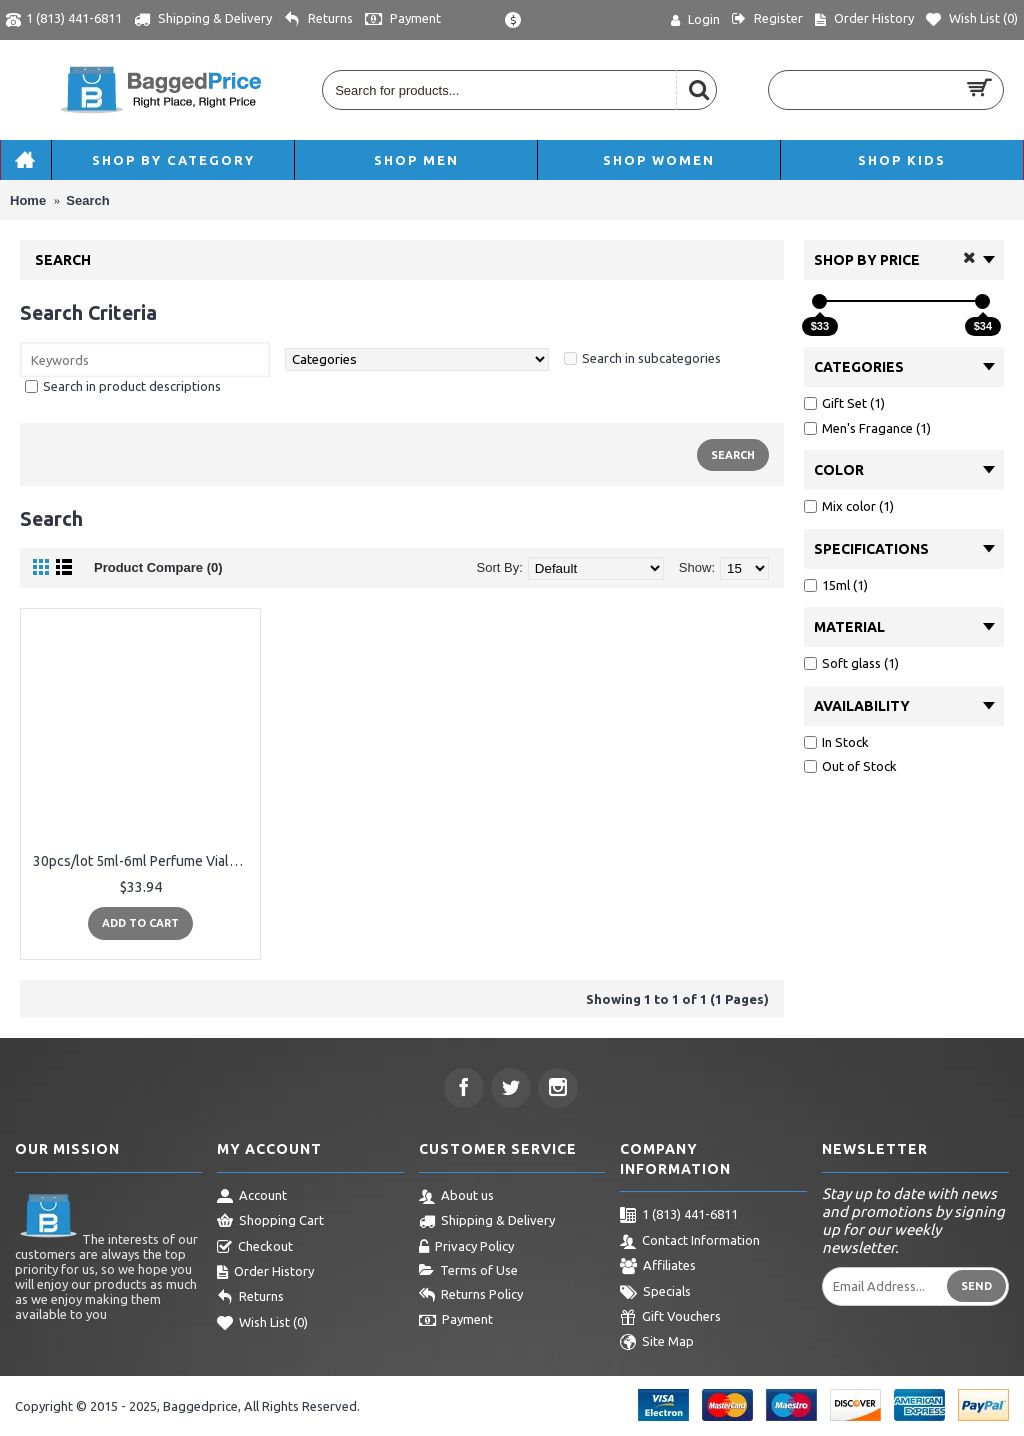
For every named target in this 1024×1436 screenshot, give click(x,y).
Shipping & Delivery (487, 1222)
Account (252, 1197)
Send (976, 1286)
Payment (456, 1321)
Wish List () (262, 1324)
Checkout (255, 1248)
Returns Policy (471, 1296)
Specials (655, 1293)
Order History (265, 1273)
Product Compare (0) (158, 567)
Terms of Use (468, 1271)
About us (456, 1197)
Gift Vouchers (670, 1318)
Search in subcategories (651, 358)
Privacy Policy (466, 1248)
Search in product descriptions (132, 386)
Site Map (657, 1343)
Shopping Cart (270, 1222)
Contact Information (690, 1242)
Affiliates (658, 1267)
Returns (250, 1298)
